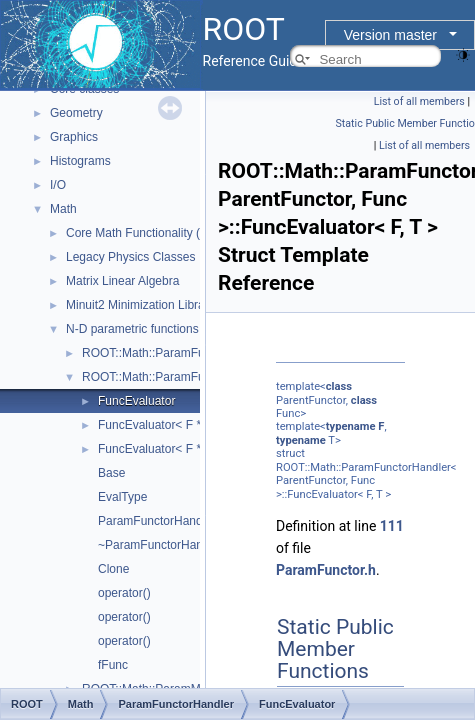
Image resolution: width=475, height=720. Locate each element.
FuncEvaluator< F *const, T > (176, 449)
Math (63, 209)
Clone (113, 569)
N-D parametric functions (132, 329)
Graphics (74, 137)
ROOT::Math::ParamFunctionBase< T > (187, 353)
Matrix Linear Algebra (122, 281)
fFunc (113, 665)
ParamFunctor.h (326, 570)
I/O (58, 185)
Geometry (76, 113)
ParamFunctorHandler (157, 521)
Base (111, 473)
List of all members (419, 101)
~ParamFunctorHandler (160, 545)
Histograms (80, 161)
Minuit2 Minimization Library (140, 305)
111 (392, 526)
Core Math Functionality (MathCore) (161, 233)
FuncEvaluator (136, 401)
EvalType (122, 497)
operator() (124, 593)
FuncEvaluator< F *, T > (161, 425)
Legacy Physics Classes (130, 257)
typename (351, 426)
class (339, 386)
